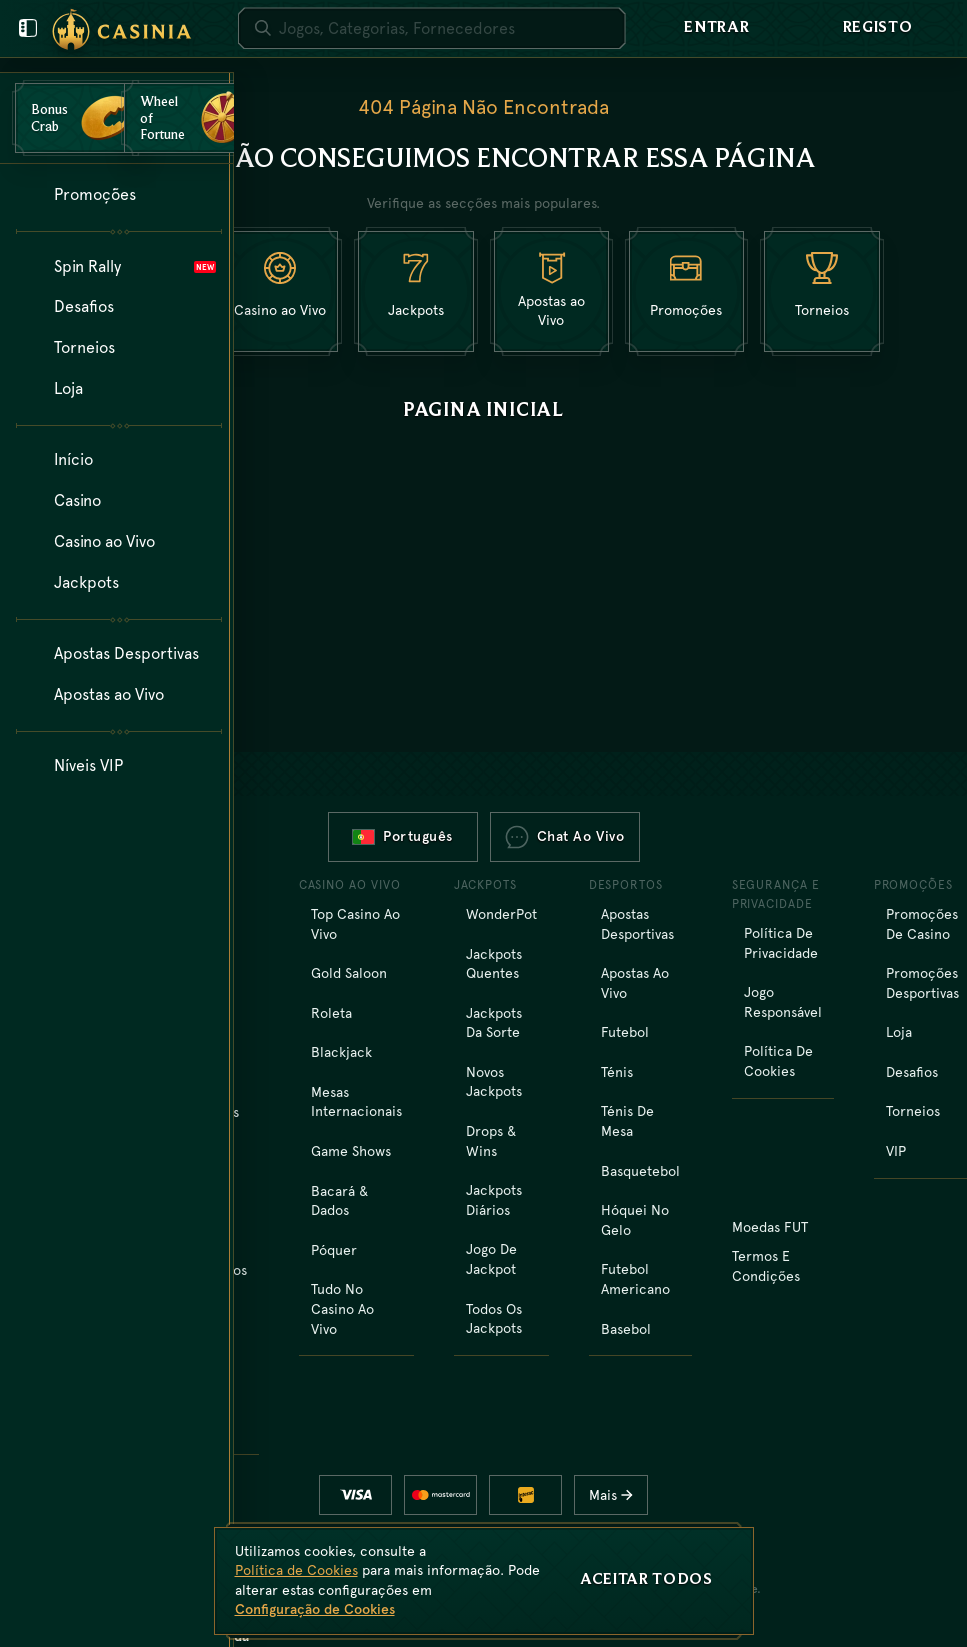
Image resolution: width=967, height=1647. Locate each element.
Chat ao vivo (565, 837)
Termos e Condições (766, 1266)
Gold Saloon (349, 973)
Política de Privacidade (781, 943)
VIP (896, 1151)
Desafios (912, 1072)
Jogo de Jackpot (491, 1259)
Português (402, 836)
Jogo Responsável (783, 1002)
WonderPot (501, 914)
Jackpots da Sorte (494, 1023)
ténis (617, 1072)
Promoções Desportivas (922, 983)
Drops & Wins (491, 1141)
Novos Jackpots (494, 1082)
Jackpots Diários (494, 1200)
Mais (617, 1495)
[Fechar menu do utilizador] (28, 28)
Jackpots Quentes (494, 964)
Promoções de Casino (922, 924)
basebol (626, 1329)
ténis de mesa (627, 1121)
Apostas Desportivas (637, 924)
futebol (625, 1032)
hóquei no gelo (635, 1220)
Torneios (913, 1111)
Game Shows (351, 1151)
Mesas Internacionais (356, 1102)
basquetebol (640, 1171)
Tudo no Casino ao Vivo (342, 1308)
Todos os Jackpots (494, 1319)
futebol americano (635, 1279)
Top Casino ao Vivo (355, 924)
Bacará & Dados (339, 1201)
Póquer (334, 1250)
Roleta (331, 1013)
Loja (899, 1032)
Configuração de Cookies (315, 1609)
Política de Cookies (778, 1061)
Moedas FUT (770, 1227)
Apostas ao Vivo (635, 983)
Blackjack (341, 1052)
